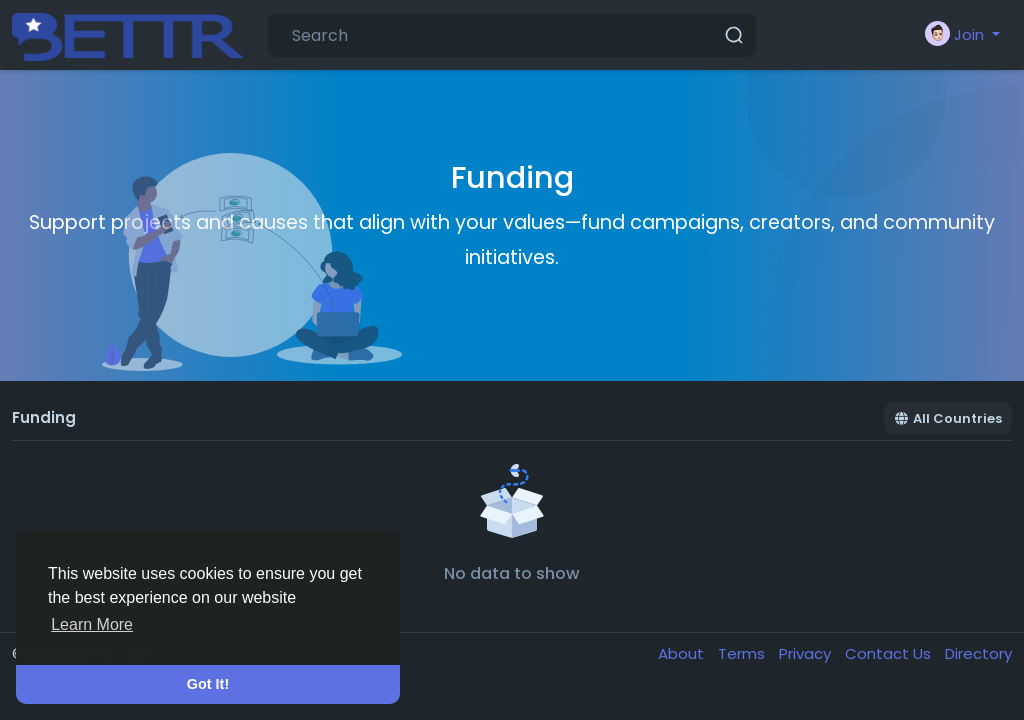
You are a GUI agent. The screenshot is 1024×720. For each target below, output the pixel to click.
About (683, 653)
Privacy (807, 653)
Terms (743, 653)
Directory (978, 653)
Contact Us (890, 653)
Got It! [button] (208, 684)
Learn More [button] (92, 624)
